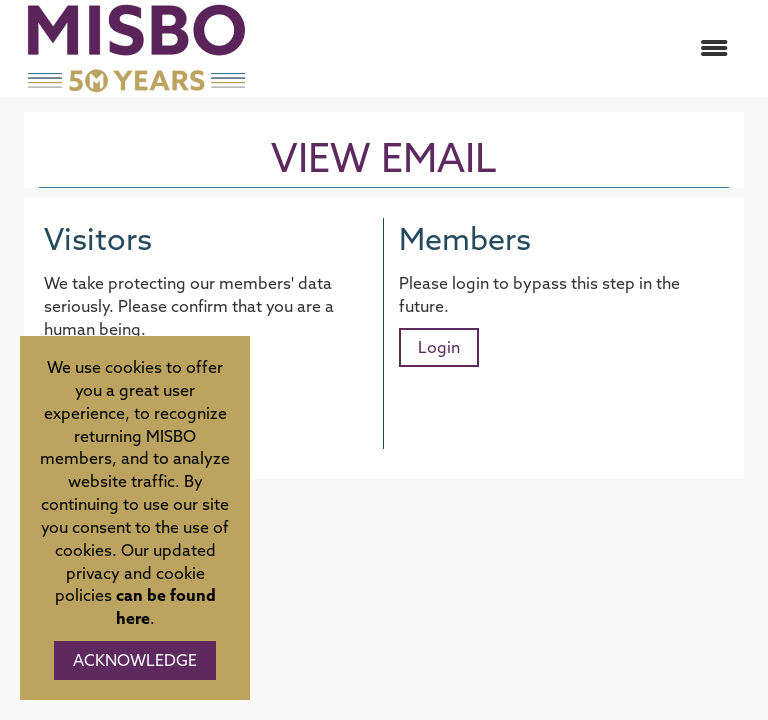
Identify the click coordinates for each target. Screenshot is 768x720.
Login (439, 347)
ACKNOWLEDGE (135, 660)
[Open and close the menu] (503, 48)
